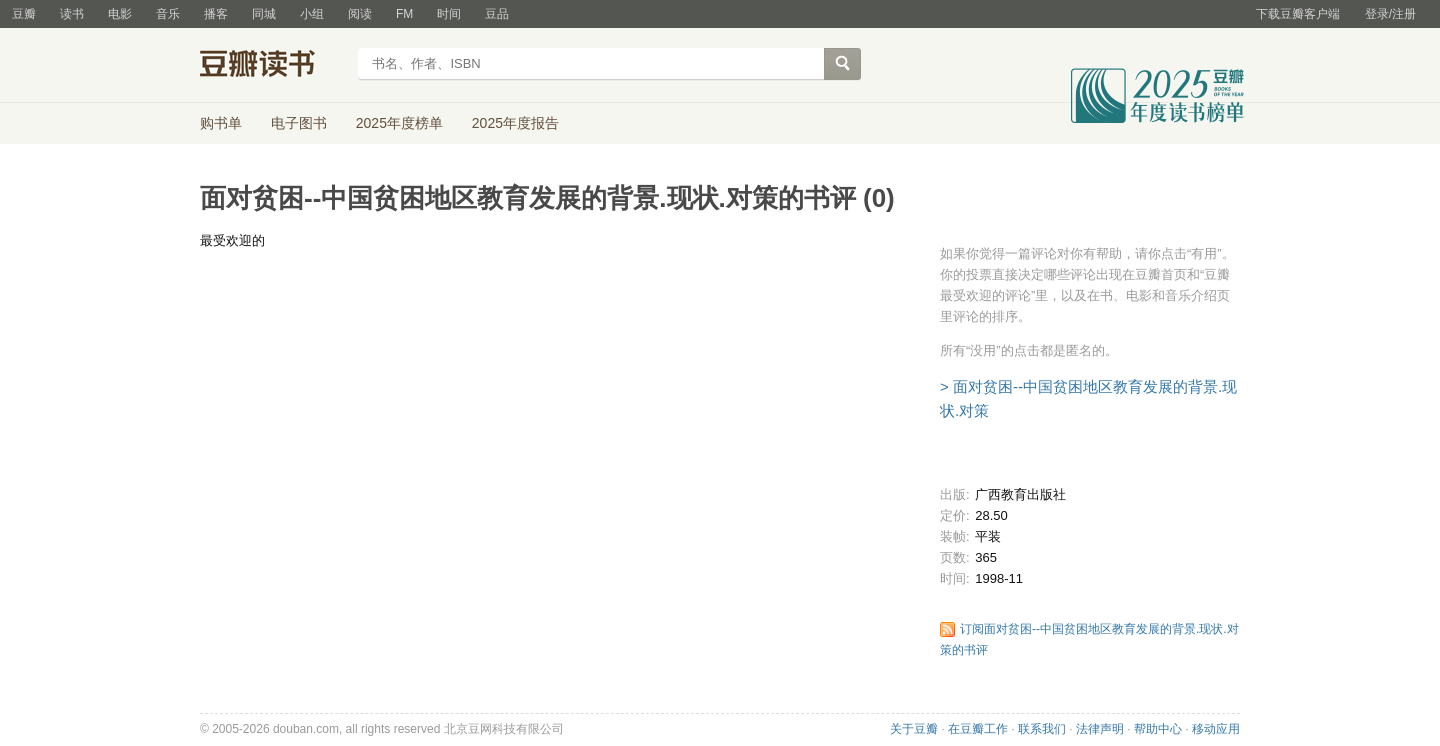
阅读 (360, 14)
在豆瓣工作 (978, 729)
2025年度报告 (515, 123)
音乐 (168, 14)
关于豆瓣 (914, 729)
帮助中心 (1158, 729)
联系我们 (1042, 729)
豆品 (497, 14)
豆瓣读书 (272, 66)
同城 (264, 14)
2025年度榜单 (399, 123)
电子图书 (299, 123)
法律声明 (1100, 729)
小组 (312, 14)
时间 (449, 14)
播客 (216, 14)
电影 (120, 14)
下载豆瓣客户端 (1298, 14)
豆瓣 (24, 14)
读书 (72, 14)
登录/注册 (1390, 14)
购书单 (221, 123)
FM (404, 14)
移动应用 (1216, 729)
